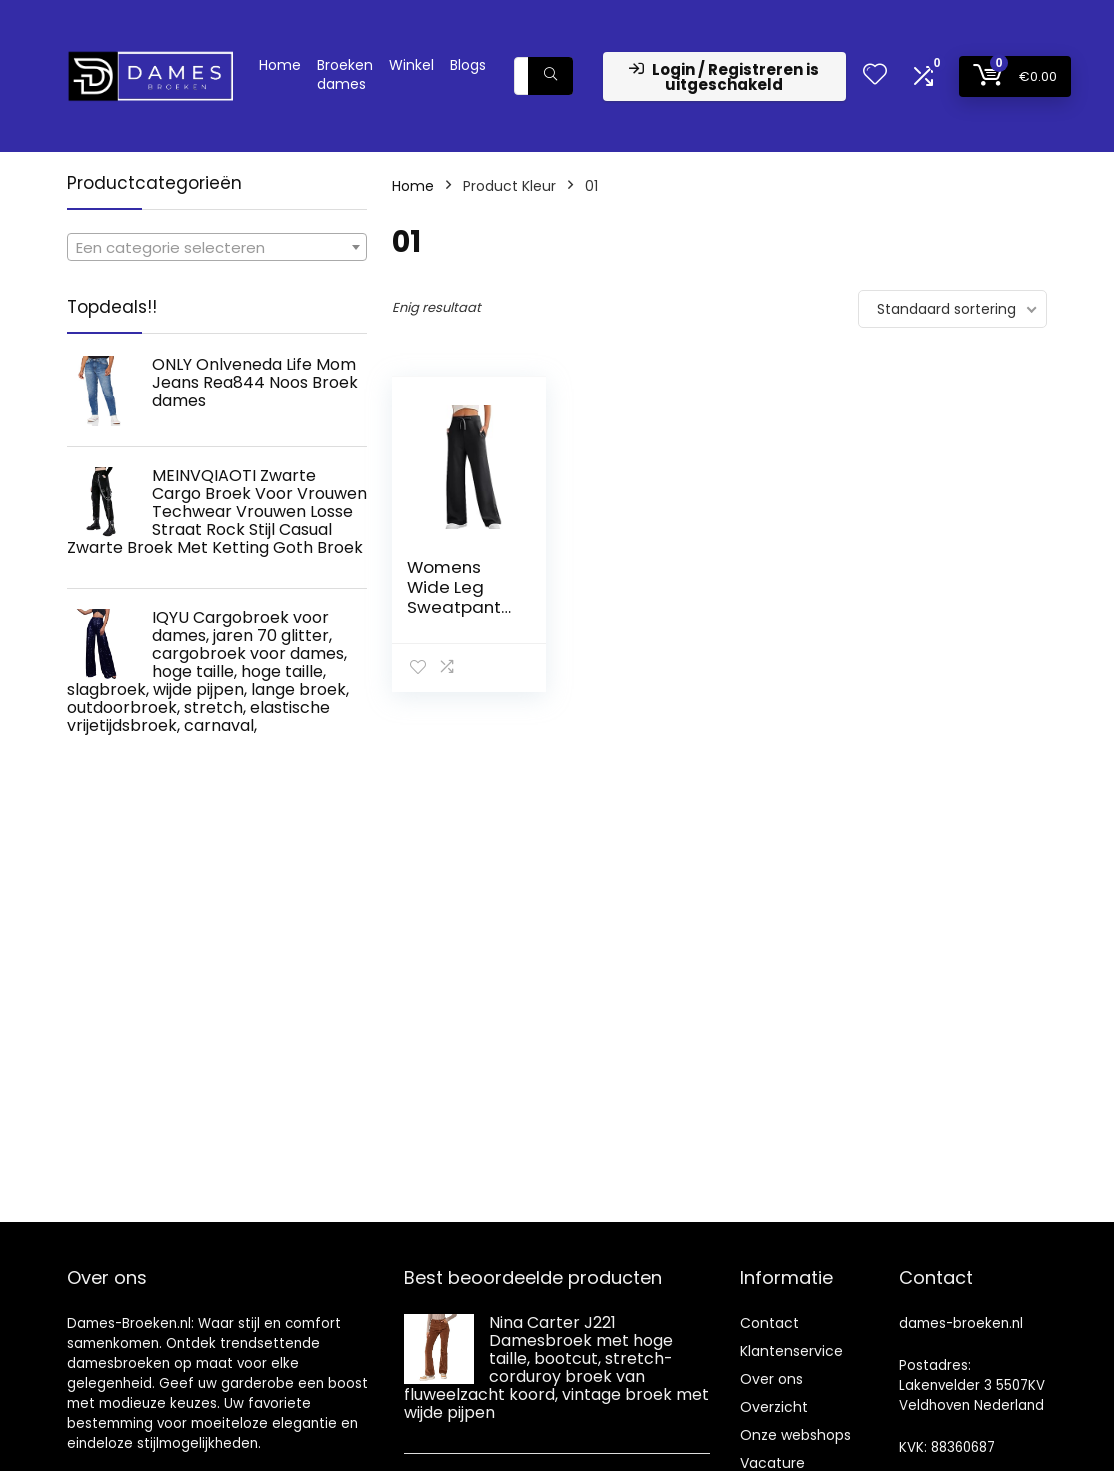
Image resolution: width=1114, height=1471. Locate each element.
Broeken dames (345, 74)
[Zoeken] (550, 76)
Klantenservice (791, 1351)
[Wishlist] (875, 75)
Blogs (468, 65)
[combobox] (217, 247)
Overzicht (774, 1407)
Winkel (411, 65)
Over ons (771, 1379)
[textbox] (217, 248)
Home (280, 65)
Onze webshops (795, 1435)
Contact (769, 1323)
